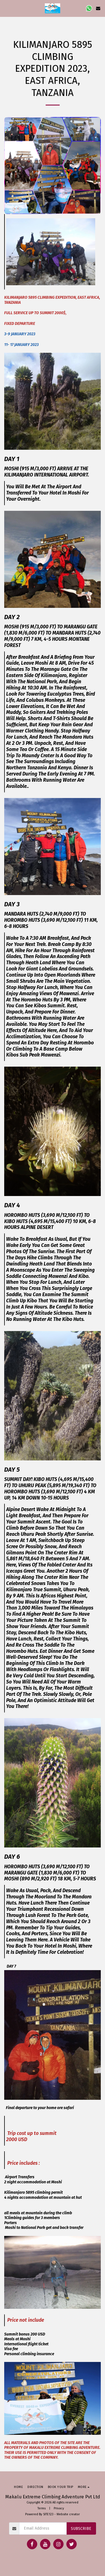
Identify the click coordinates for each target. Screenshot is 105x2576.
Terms (42, 2508)
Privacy (59, 2508)
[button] (6, 8)
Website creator (68, 2514)
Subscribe (81, 2528)
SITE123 (48, 2514)
